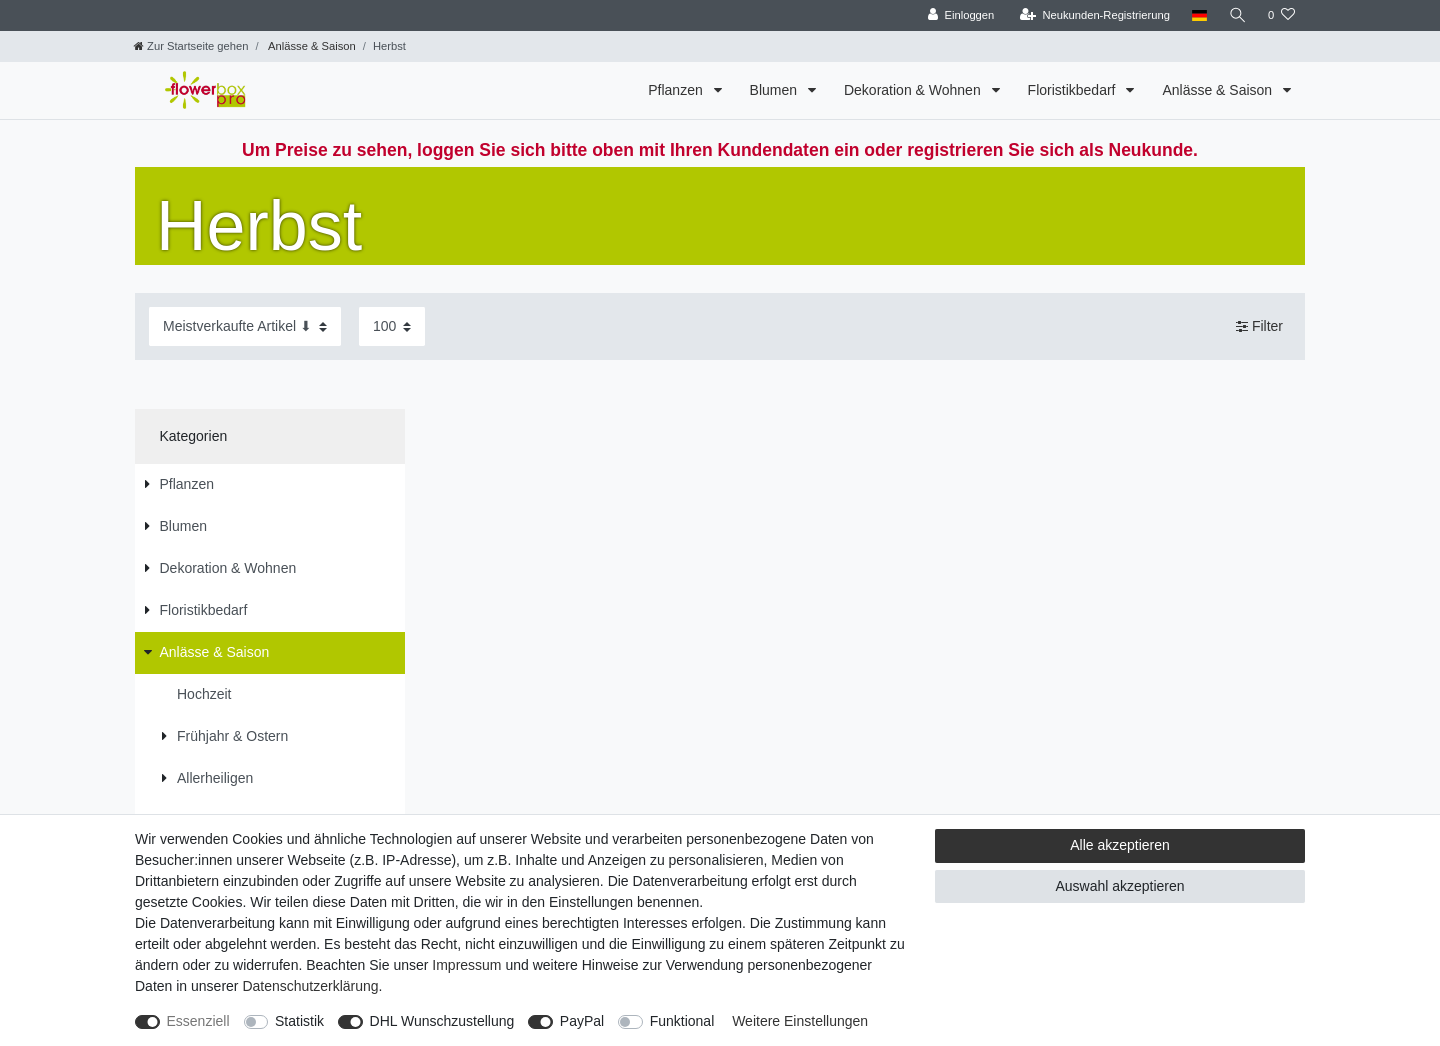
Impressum (466, 965)
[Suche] (1237, 15)
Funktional (682, 1021)
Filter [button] (1259, 327)
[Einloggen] (959, 15)
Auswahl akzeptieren (1119, 886)
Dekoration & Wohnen (914, 90)
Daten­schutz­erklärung (310, 986)
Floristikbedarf (1074, 90)
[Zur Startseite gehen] (191, 46)
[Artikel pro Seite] (392, 326)
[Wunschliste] (1281, 15)
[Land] (1197, 15)
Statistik (299, 1021)
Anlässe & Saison (311, 46)
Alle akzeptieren (1120, 845)
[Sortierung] (245, 326)
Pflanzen (677, 90)
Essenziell (198, 1021)
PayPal (582, 1021)
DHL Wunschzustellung (442, 1021)
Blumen (775, 90)
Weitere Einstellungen (800, 1021)
